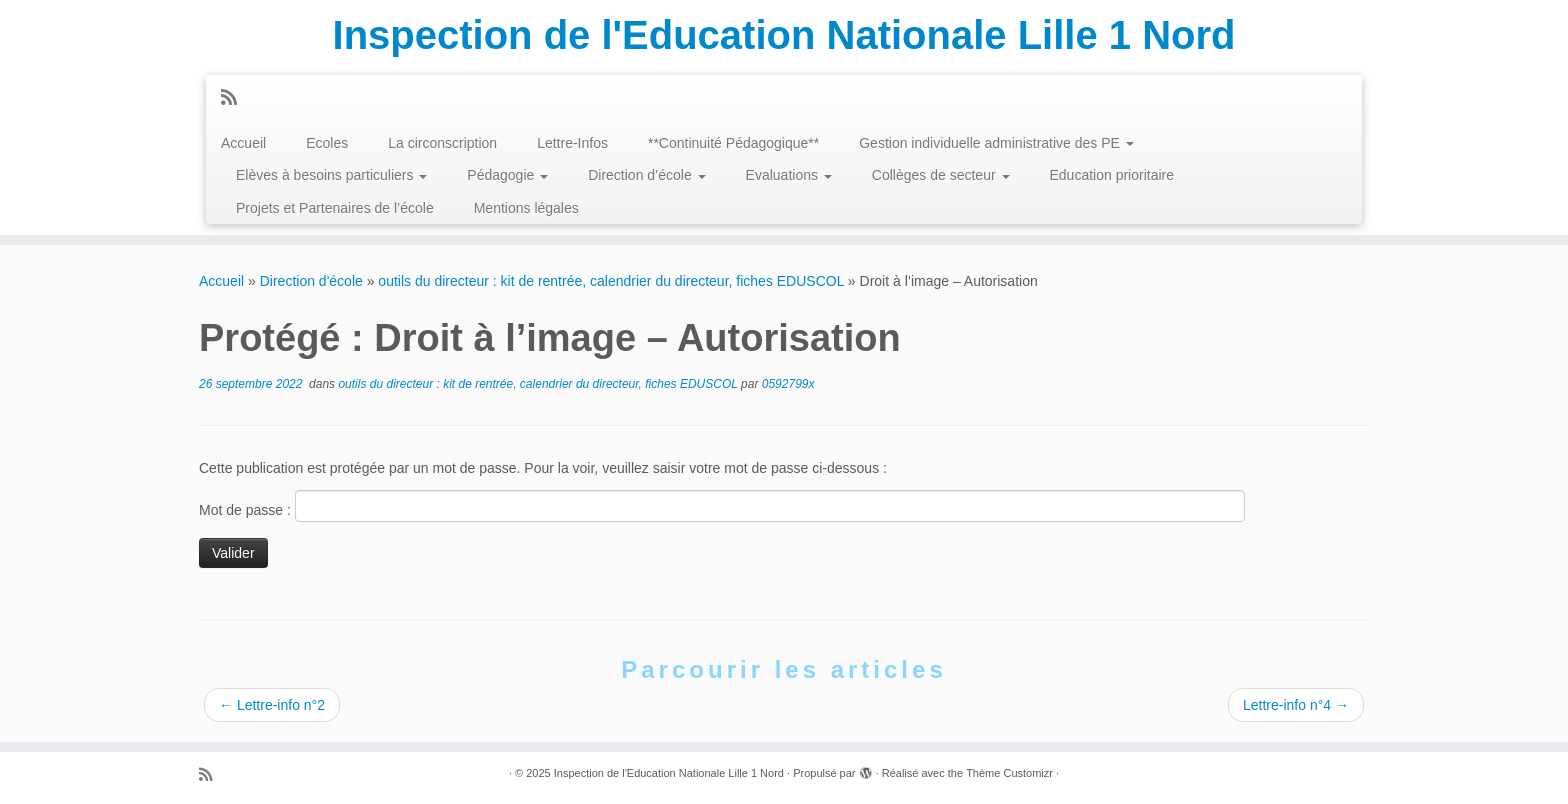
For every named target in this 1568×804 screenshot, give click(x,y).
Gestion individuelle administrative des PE (996, 143)
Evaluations (789, 175)
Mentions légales (526, 208)
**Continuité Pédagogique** (733, 143)
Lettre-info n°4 (1296, 705)
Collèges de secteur (941, 175)
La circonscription (442, 143)
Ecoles (327, 143)
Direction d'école (311, 281)
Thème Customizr (1009, 773)
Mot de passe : (722, 506)
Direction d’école (646, 175)
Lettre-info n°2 (272, 705)
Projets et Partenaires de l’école (335, 208)
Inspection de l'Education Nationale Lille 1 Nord (784, 35)
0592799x (788, 384)
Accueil (243, 143)
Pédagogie (507, 175)
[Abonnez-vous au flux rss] (235, 98)
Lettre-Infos (572, 143)
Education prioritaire (1112, 175)
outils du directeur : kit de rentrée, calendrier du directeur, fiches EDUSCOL (611, 281)
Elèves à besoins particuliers (331, 175)
